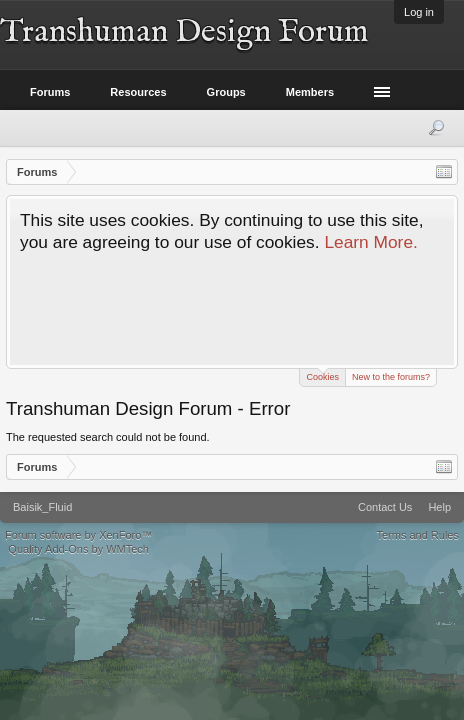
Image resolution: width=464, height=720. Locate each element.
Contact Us (385, 507)
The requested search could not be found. (108, 437)
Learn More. (370, 242)
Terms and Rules (417, 535)
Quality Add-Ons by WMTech (78, 549)
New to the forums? (391, 377)
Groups (226, 92)
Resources (138, 92)
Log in (419, 12)
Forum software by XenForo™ (78, 535)
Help (439, 507)
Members (310, 92)
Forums (50, 92)
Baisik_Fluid (42, 507)
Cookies (322, 375)
